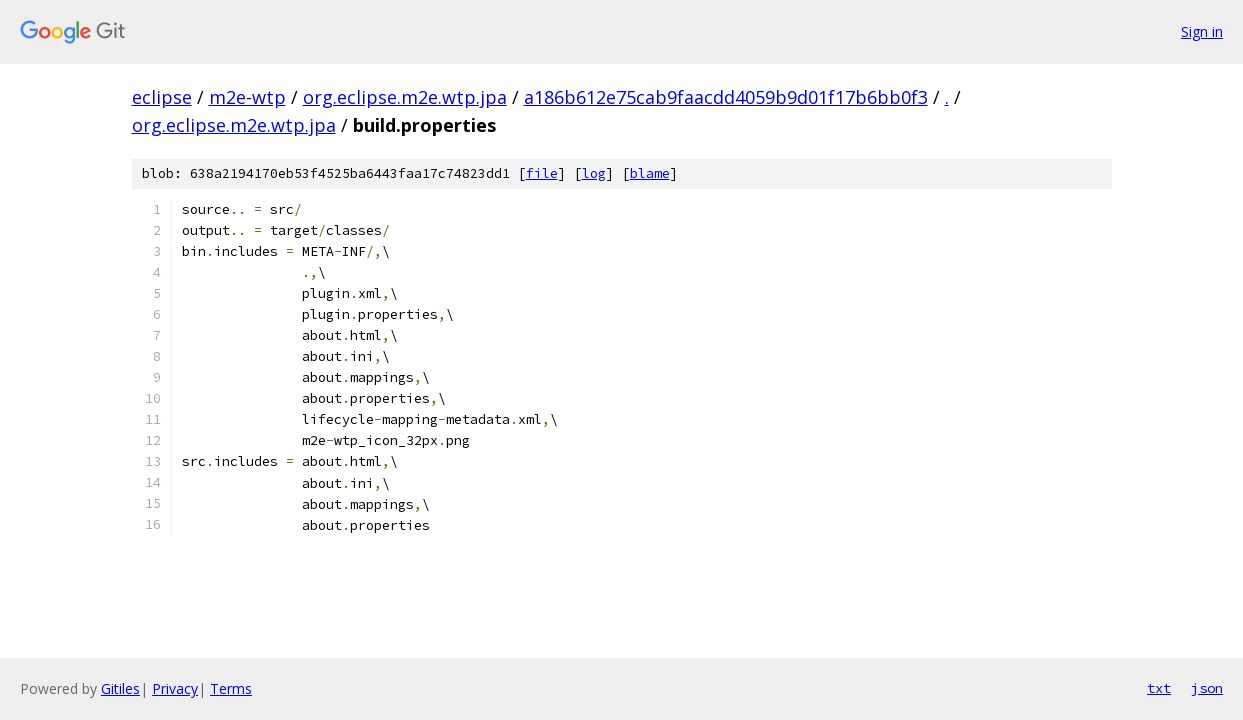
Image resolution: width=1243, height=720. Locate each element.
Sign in (1202, 31)
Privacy (175, 688)
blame (650, 173)
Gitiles (120, 688)
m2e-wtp (247, 97)
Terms (231, 688)
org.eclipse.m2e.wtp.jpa (405, 97)
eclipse (162, 97)
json (1207, 688)
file (542, 173)
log (594, 173)
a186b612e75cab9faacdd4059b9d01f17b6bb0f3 (726, 97)
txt (1159, 688)
